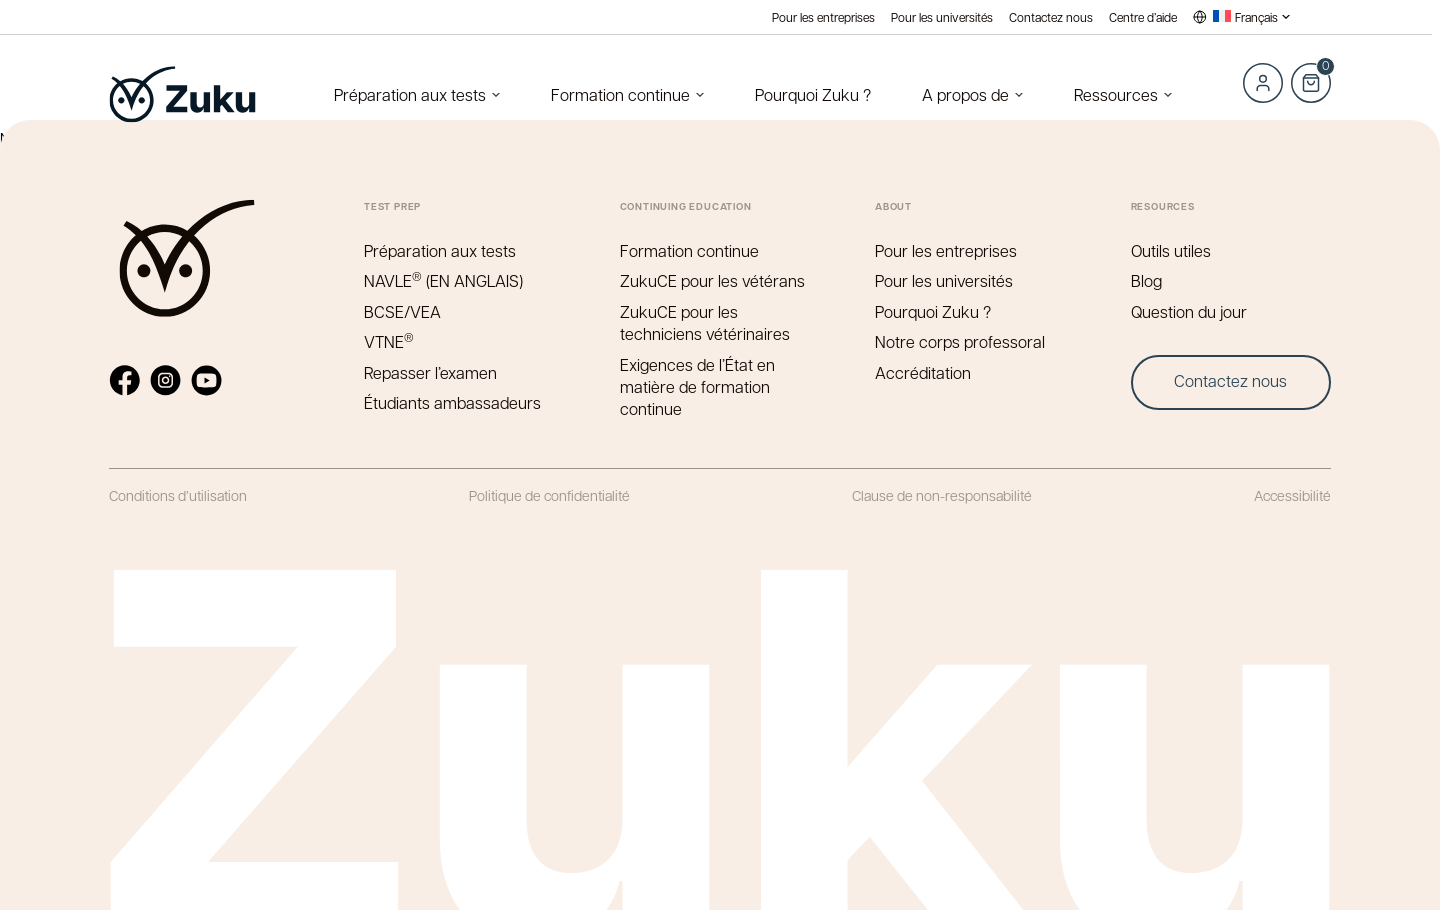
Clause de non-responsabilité (942, 495)
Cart (1311, 72)
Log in (1263, 83)
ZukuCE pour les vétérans (712, 280)
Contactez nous (1051, 17)
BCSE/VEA (402, 311)
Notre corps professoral (960, 341)
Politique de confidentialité (549, 495)
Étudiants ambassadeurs (452, 402)
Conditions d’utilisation (178, 495)
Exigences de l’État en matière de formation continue (697, 387)
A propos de (965, 94)
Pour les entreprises (823, 17)
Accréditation (923, 372)
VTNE (389, 341)
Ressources (1116, 94)
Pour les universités (942, 17)
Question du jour (1189, 311)
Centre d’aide (1143, 17)
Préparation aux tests (410, 94)
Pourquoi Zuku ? (813, 94)
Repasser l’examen (430, 372)
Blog (1146, 280)
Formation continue (620, 94)
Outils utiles (1171, 250)
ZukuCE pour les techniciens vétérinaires (705, 322)
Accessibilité (1292, 495)
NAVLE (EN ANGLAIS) (443, 280)
